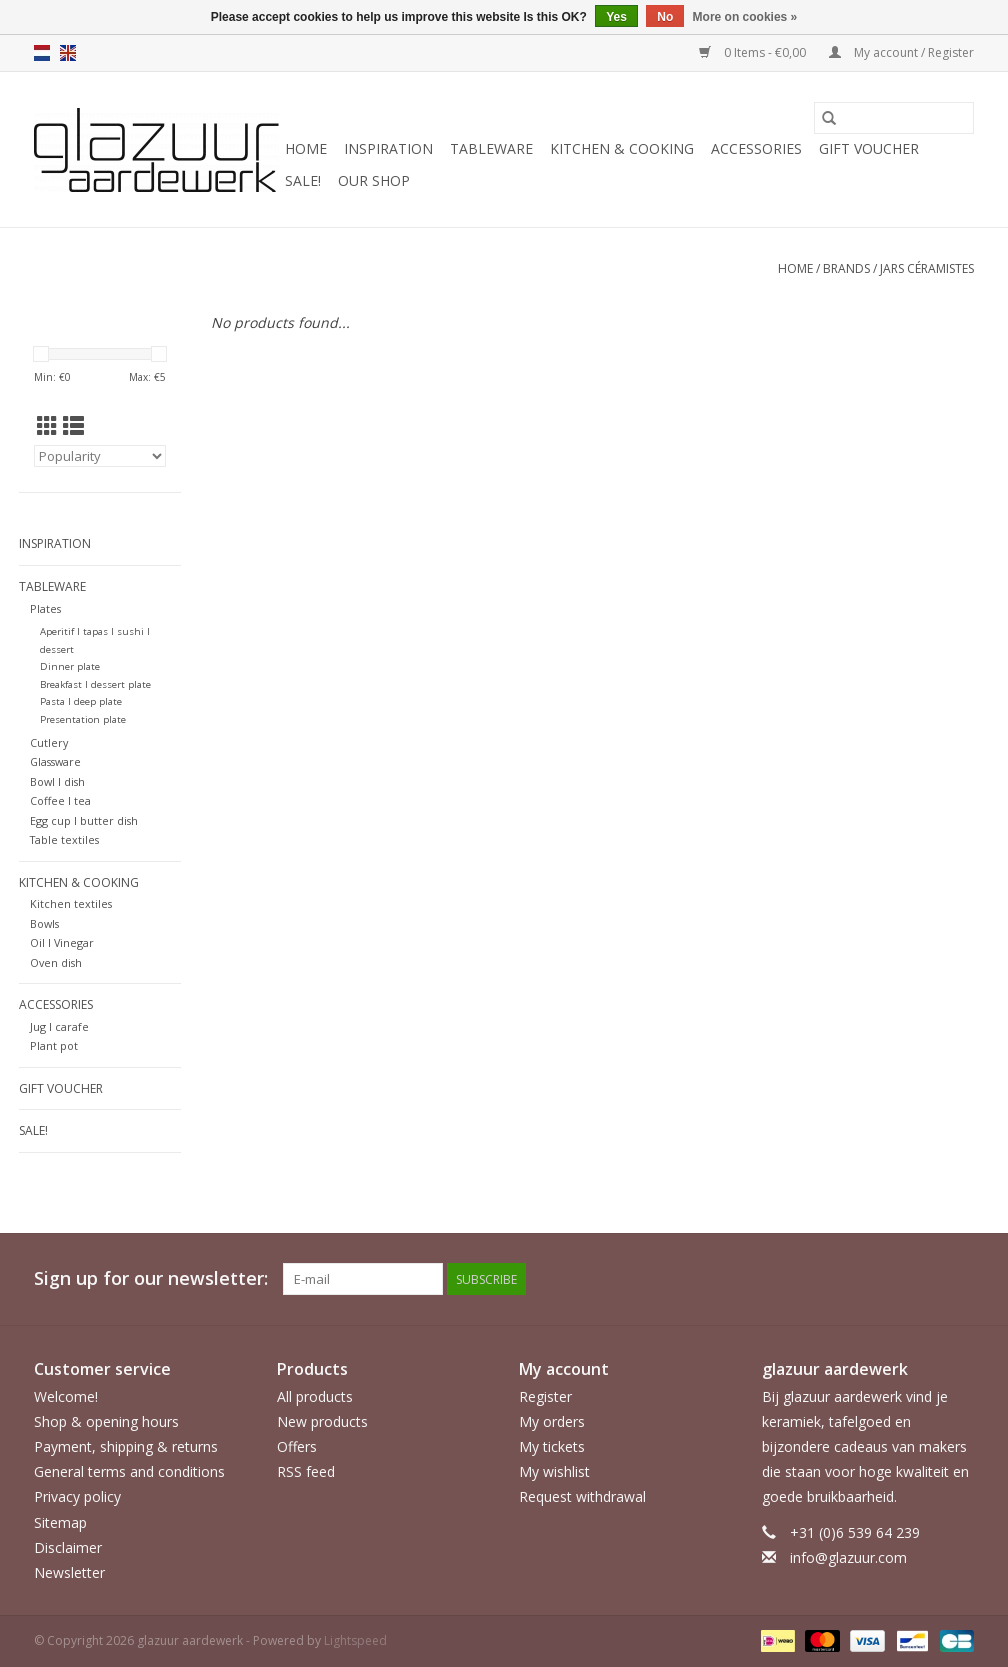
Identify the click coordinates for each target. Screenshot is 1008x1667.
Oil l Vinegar (62, 942)
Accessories (756, 148)
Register (545, 1396)
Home (306, 148)
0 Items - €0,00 (754, 52)
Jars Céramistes (927, 268)
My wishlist (554, 1471)
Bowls (44, 923)
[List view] (73, 426)
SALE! (303, 180)
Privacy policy (77, 1496)
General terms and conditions (129, 1471)
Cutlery (49, 742)
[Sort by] (100, 456)
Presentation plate (83, 719)
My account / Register (901, 52)
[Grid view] (47, 426)
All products (315, 1396)
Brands (846, 268)
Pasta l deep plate (81, 701)
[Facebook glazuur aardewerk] (922, 1279)
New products (322, 1421)
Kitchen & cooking (622, 148)
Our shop (374, 180)
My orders (552, 1421)
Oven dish (56, 962)
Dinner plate (70, 666)
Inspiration (388, 148)
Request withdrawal (582, 1496)
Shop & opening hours (106, 1421)
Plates (45, 608)
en (68, 53)
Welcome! (66, 1396)
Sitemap (60, 1522)
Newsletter (69, 1572)
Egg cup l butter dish (84, 820)
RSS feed (306, 1471)
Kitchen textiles (71, 903)
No (665, 17)
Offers (297, 1446)
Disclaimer (68, 1547)
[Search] (894, 118)
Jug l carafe (59, 1026)
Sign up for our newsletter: (151, 1278)
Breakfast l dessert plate (95, 684)
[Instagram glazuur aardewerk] (958, 1279)
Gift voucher (869, 148)
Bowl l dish (57, 781)
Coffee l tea (60, 800)
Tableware (491, 148)
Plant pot (54, 1045)
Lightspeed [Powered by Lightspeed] (355, 1640)
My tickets (552, 1446)
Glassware (55, 761)
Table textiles (64, 839)
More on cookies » (745, 17)
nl (42, 53)
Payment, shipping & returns (126, 1446)
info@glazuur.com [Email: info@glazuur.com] (848, 1557)
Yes (616, 17)
